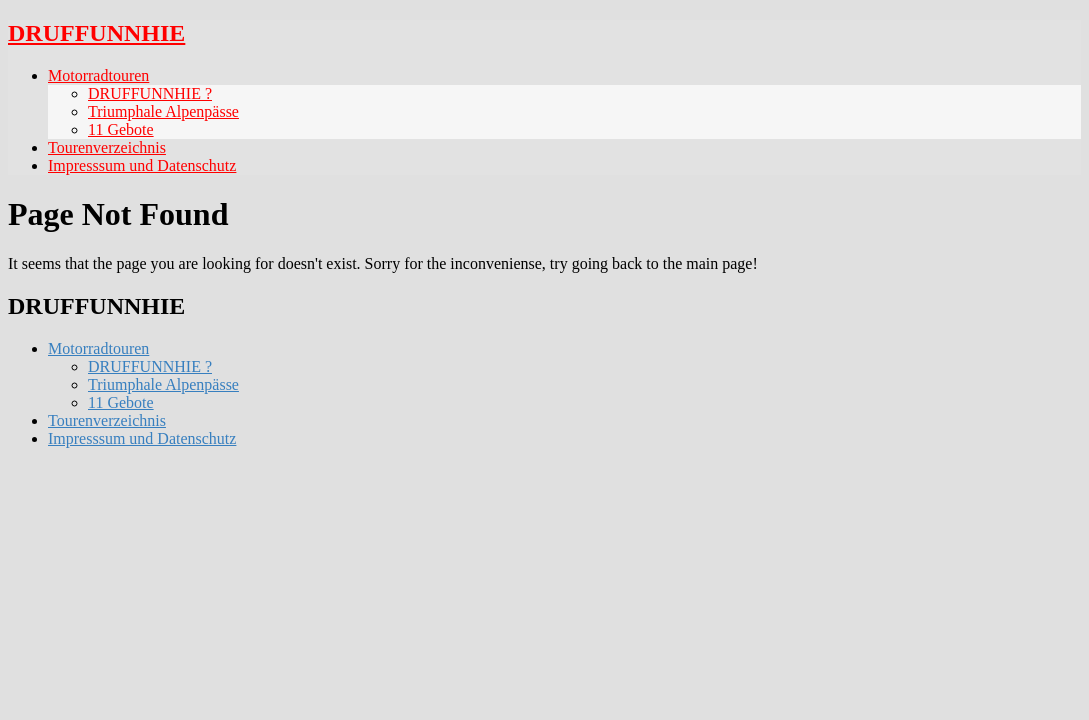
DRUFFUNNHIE (96, 33)
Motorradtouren (98, 75)
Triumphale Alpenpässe (163, 111)
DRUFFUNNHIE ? (150, 93)
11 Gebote (121, 129)
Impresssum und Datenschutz (142, 165)
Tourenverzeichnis (107, 147)
